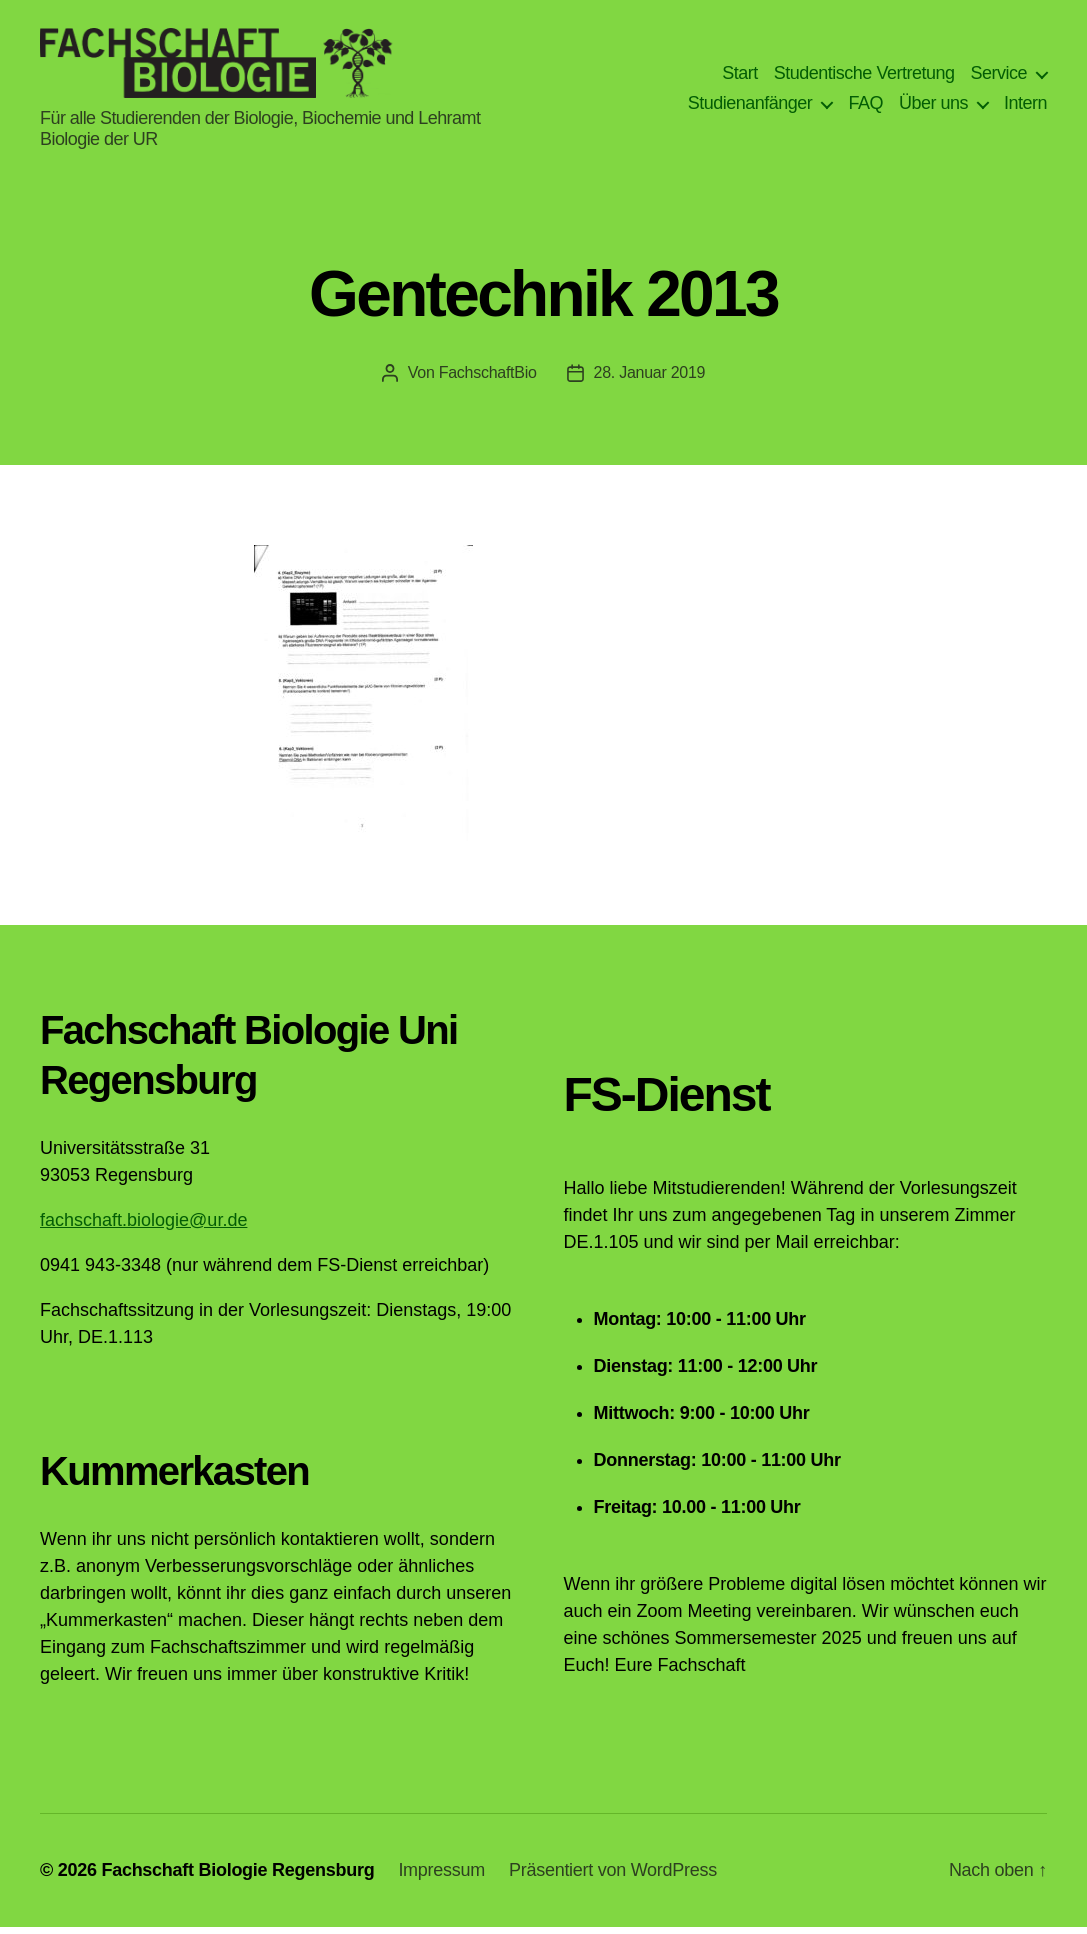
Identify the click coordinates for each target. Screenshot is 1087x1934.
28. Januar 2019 (650, 379)
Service (998, 77)
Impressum (441, 1877)
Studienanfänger (750, 107)
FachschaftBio (488, 379)
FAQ (865, 107)
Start (740, 77)
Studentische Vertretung (864, 77)
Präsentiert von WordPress (613, 1877)
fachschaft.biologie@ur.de (143, 1227)
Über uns (933, 107)
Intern (1025, 107)
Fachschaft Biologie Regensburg (237, 1877)
